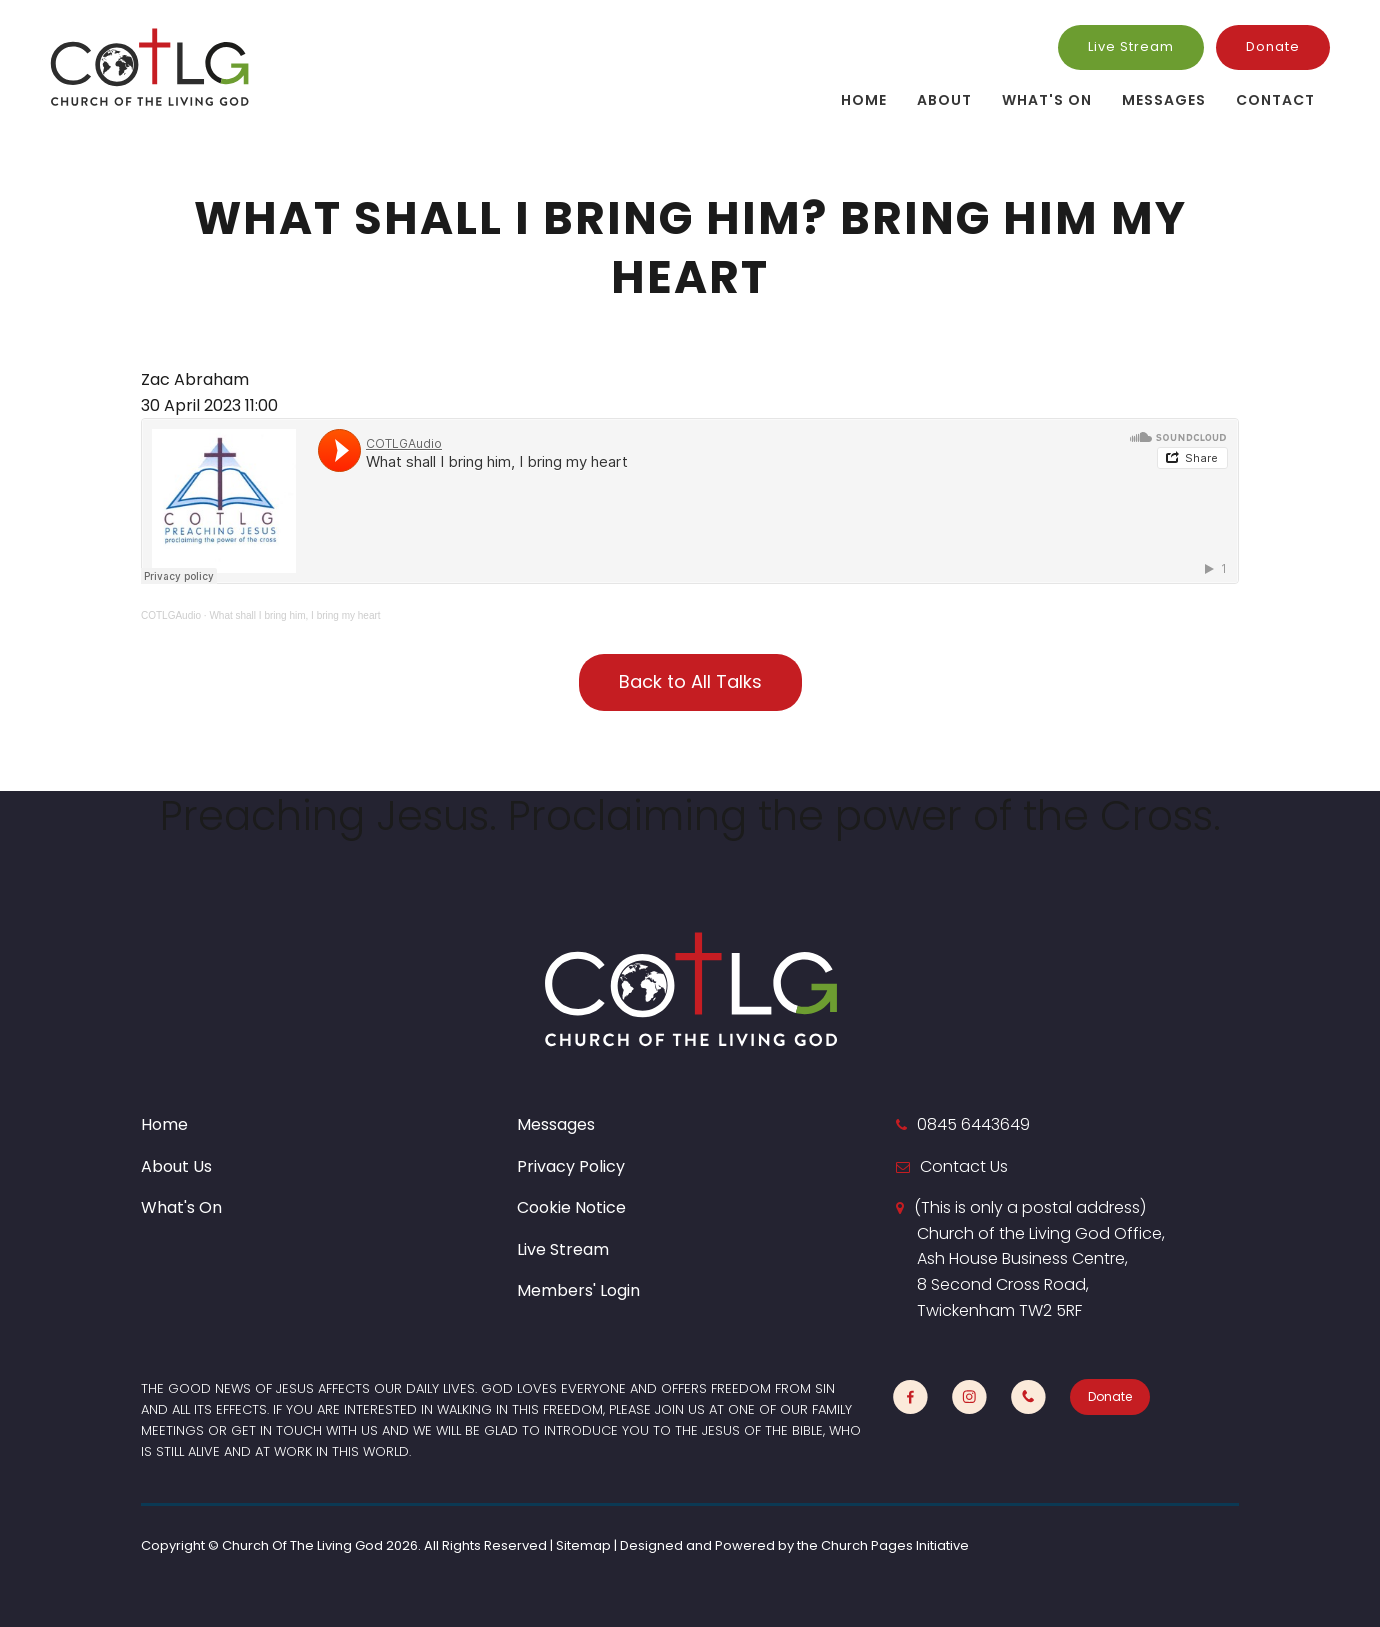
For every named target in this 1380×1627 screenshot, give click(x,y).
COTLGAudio (171, 615)
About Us (176, 1166)
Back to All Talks (690, 681)
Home (864, 100)
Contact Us (964, 1166)
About (944, 100)
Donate (1273, 46)
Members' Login (578, 1290)
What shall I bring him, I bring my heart (294, 615)
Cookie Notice (571, 1207)
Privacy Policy (571, 1166)
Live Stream (1131, 46)
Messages (1164, 100)
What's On (1047, 100)
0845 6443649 (973, 1124)
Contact (1275, 100)
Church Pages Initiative (895, 1545)
